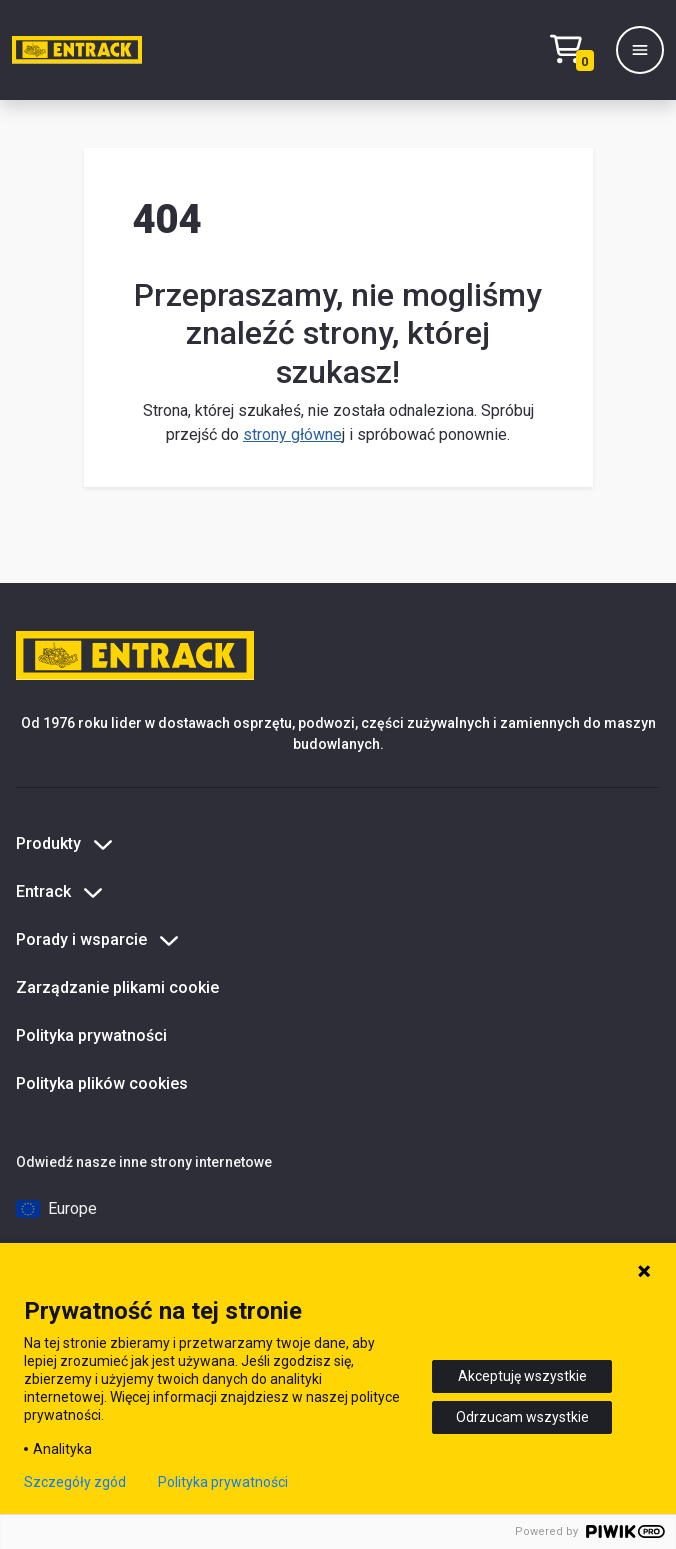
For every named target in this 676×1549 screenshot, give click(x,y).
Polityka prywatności (91, 1035)
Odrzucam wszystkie (522, 1417)
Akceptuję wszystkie (522, 1376)
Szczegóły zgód (75, 1482)
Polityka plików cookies (102, 1083)
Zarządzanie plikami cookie (117, 987)
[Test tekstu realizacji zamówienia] (577, 50)
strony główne (292, 434)
